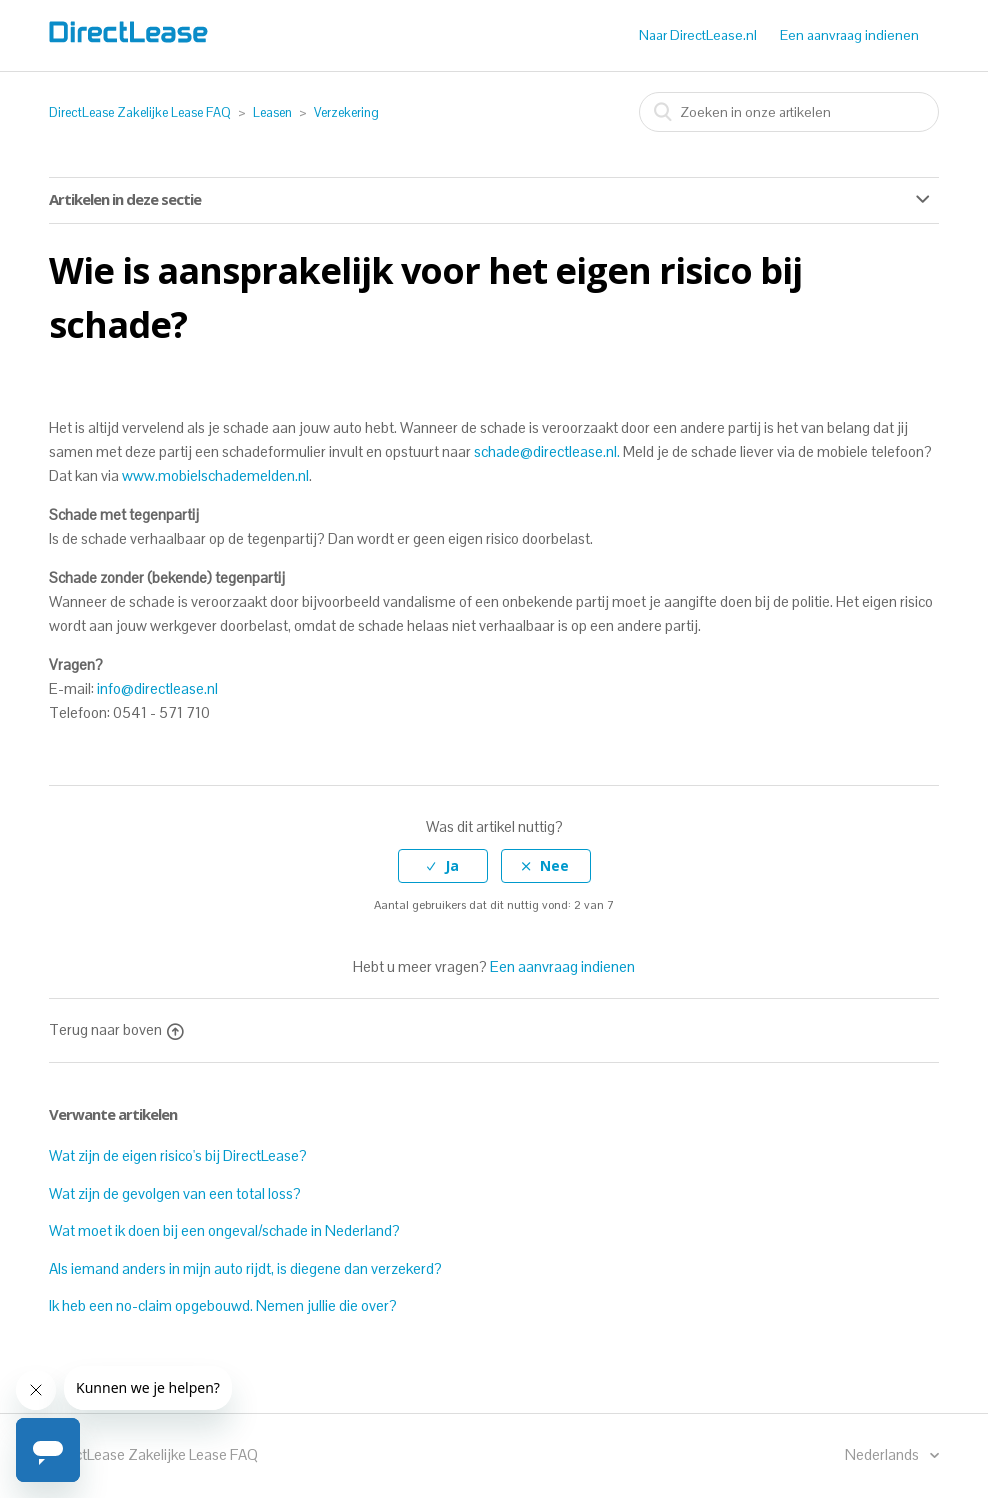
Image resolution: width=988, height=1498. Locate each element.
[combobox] (789, 112)
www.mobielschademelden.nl (215, 475)
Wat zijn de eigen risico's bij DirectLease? (178, 1155)
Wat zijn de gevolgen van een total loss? (175, 1193)
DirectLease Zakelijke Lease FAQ (140, 112)
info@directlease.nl (157, 688)
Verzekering (346, 112)
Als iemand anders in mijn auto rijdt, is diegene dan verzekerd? (245, 1268)
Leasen (272, 112)
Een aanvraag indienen (849, 35)
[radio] (443, 866)
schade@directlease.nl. (547, 451)
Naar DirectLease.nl (698, 35)
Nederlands (883, 1454)
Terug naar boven (116, 1029)
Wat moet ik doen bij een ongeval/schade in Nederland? (224, 1230)
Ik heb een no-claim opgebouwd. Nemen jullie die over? (223, 1305)
